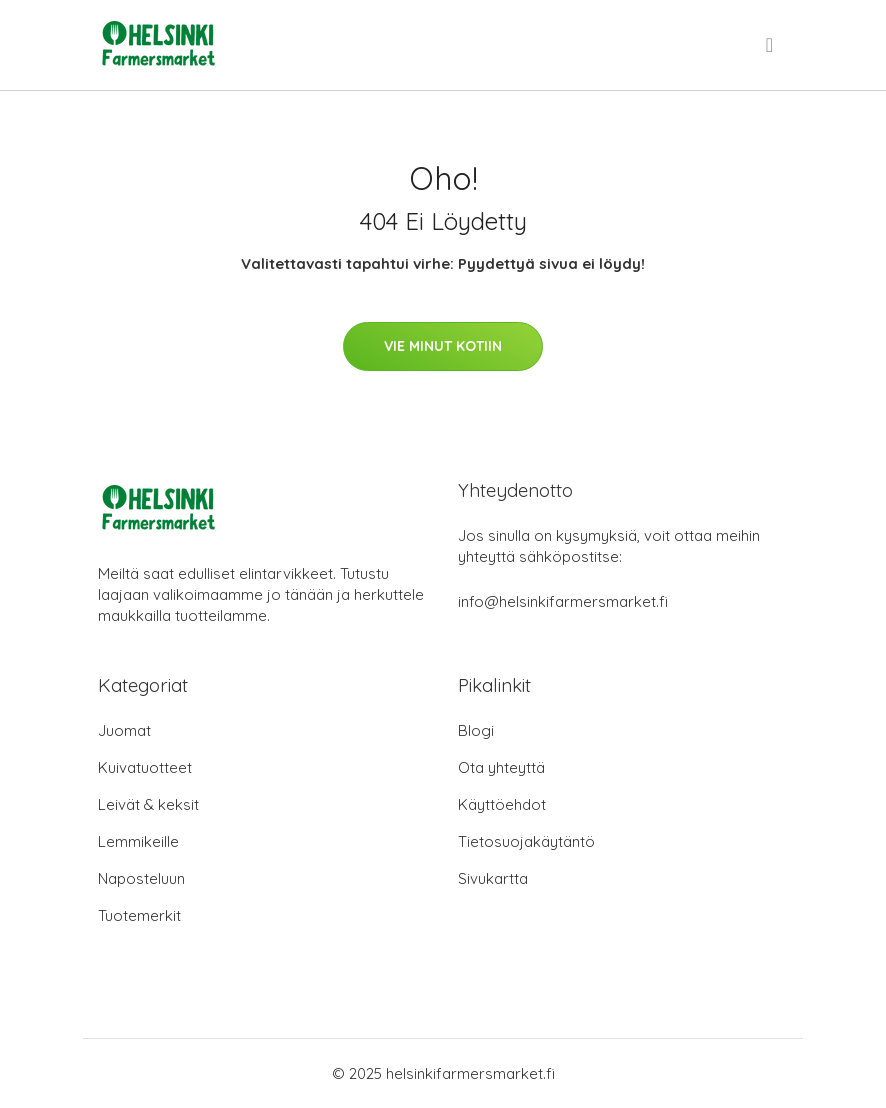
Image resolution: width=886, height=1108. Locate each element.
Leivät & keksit (148, 804)
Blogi (476, 730)
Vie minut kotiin (443, 346)
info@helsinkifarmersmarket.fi (563, 601)
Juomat (124, 730)
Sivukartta (493, 878)
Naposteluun (141, 878)
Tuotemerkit (139, 915)
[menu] (771, 45)
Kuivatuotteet (145, 767)
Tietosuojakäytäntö (526, 841)
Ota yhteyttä (501, 767)
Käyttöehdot (502, 804)
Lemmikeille (138, 841)
